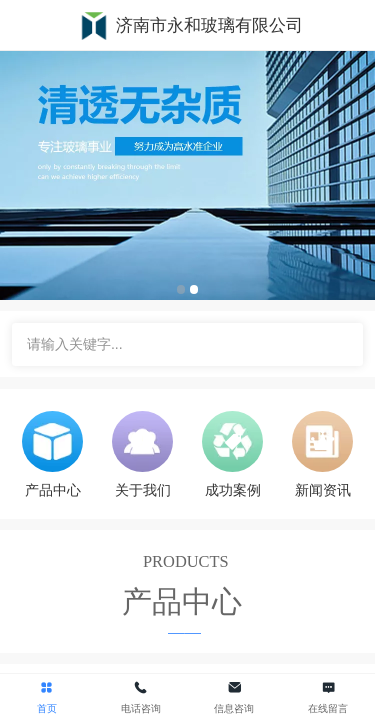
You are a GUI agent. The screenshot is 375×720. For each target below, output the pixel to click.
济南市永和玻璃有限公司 (209, 25)
